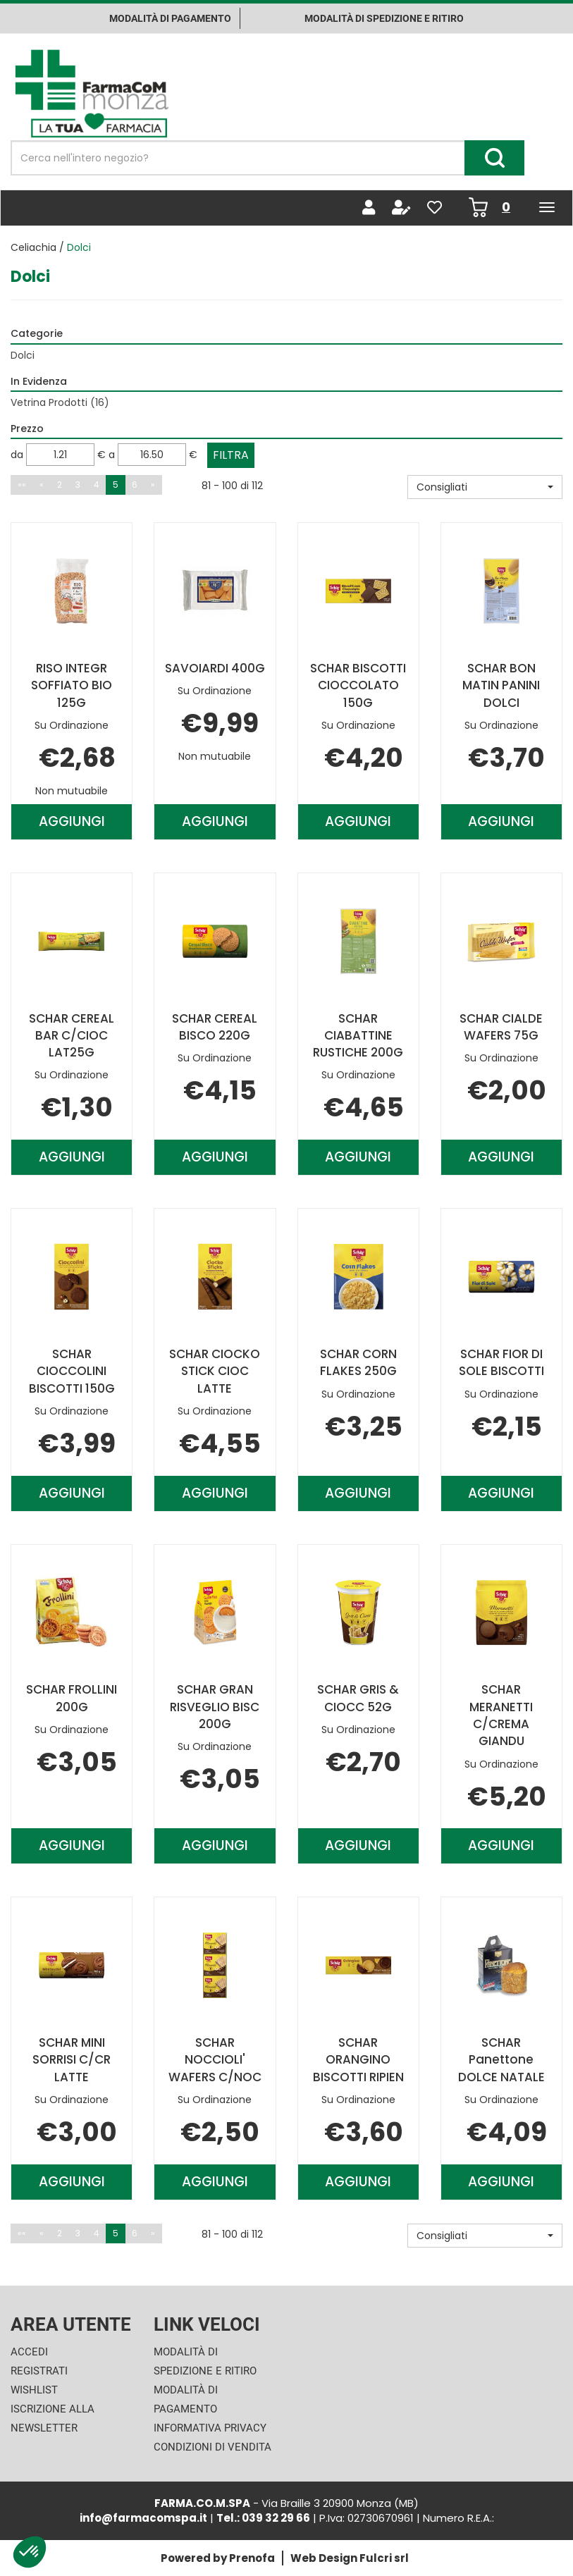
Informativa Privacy (210, 2428)
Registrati (39, 2371)
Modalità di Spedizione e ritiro (384, 18)
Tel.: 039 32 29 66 (263, 2517)
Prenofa (252, 2558)
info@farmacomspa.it (143, 2517)
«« (22, 485)
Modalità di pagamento (170, 18)
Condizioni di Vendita (212, 2447)
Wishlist (34, 2390)
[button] (484, 487)
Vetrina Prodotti (60, 402)
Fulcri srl (384, 2558)
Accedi (29, 2352)
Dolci (23, 355)
